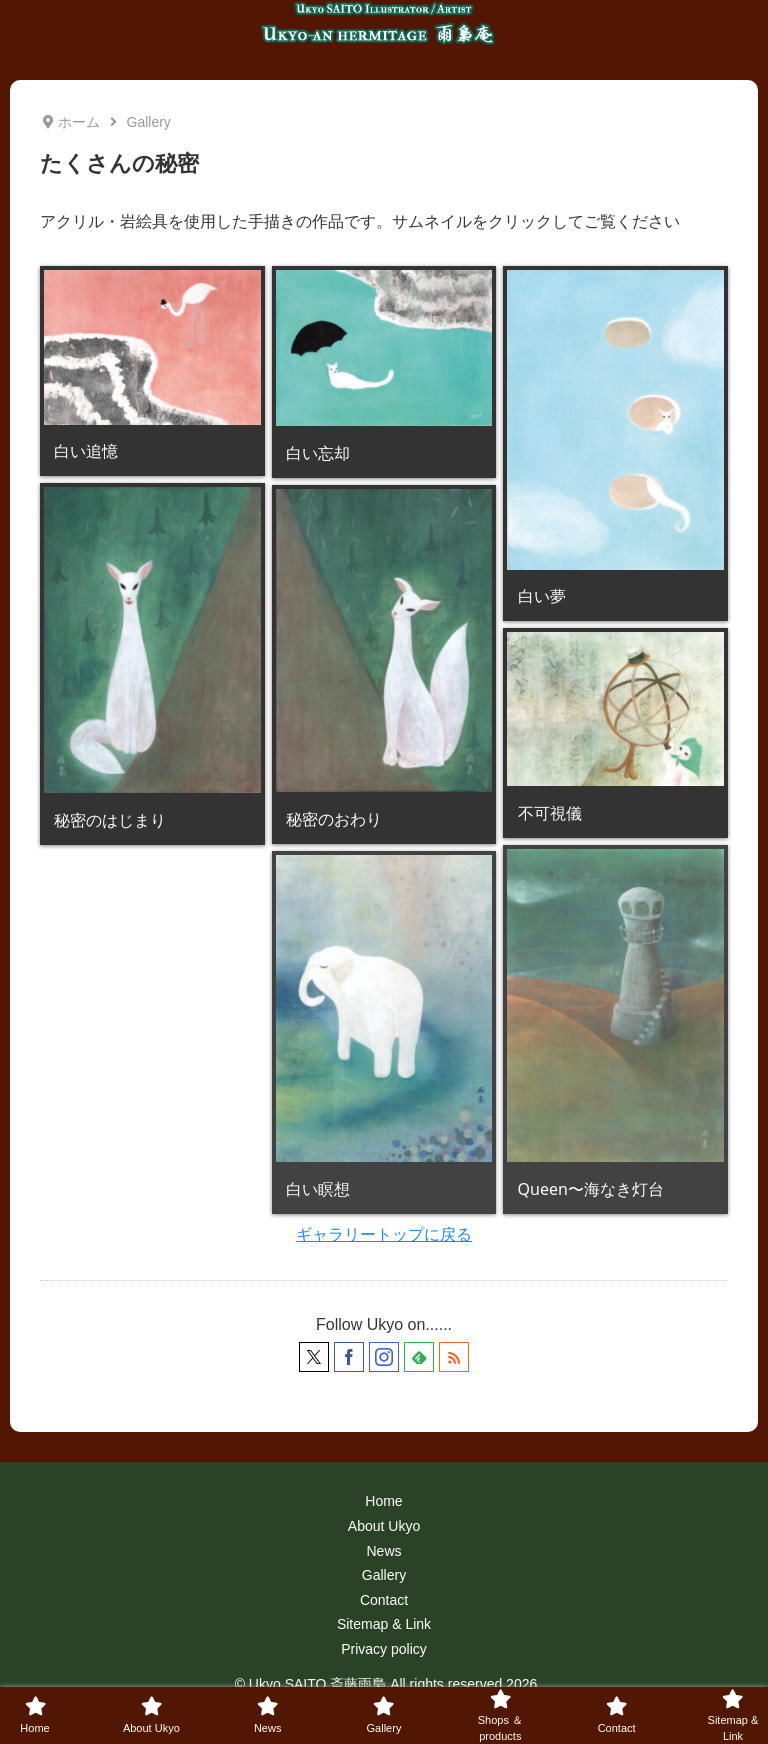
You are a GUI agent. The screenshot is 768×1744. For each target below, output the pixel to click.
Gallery (384, 1575)
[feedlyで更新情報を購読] (419, 1357)
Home (383, 1501)
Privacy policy (384, 1649)
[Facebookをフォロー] (349, 1357)
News (383, 1551)
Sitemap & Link (384, 1624)
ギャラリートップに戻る (384, 1234)
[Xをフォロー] (314, 1357)
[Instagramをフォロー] (384, 1357)
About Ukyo (384, 1526)
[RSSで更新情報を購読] (454, 1357)
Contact (384, 1600)
